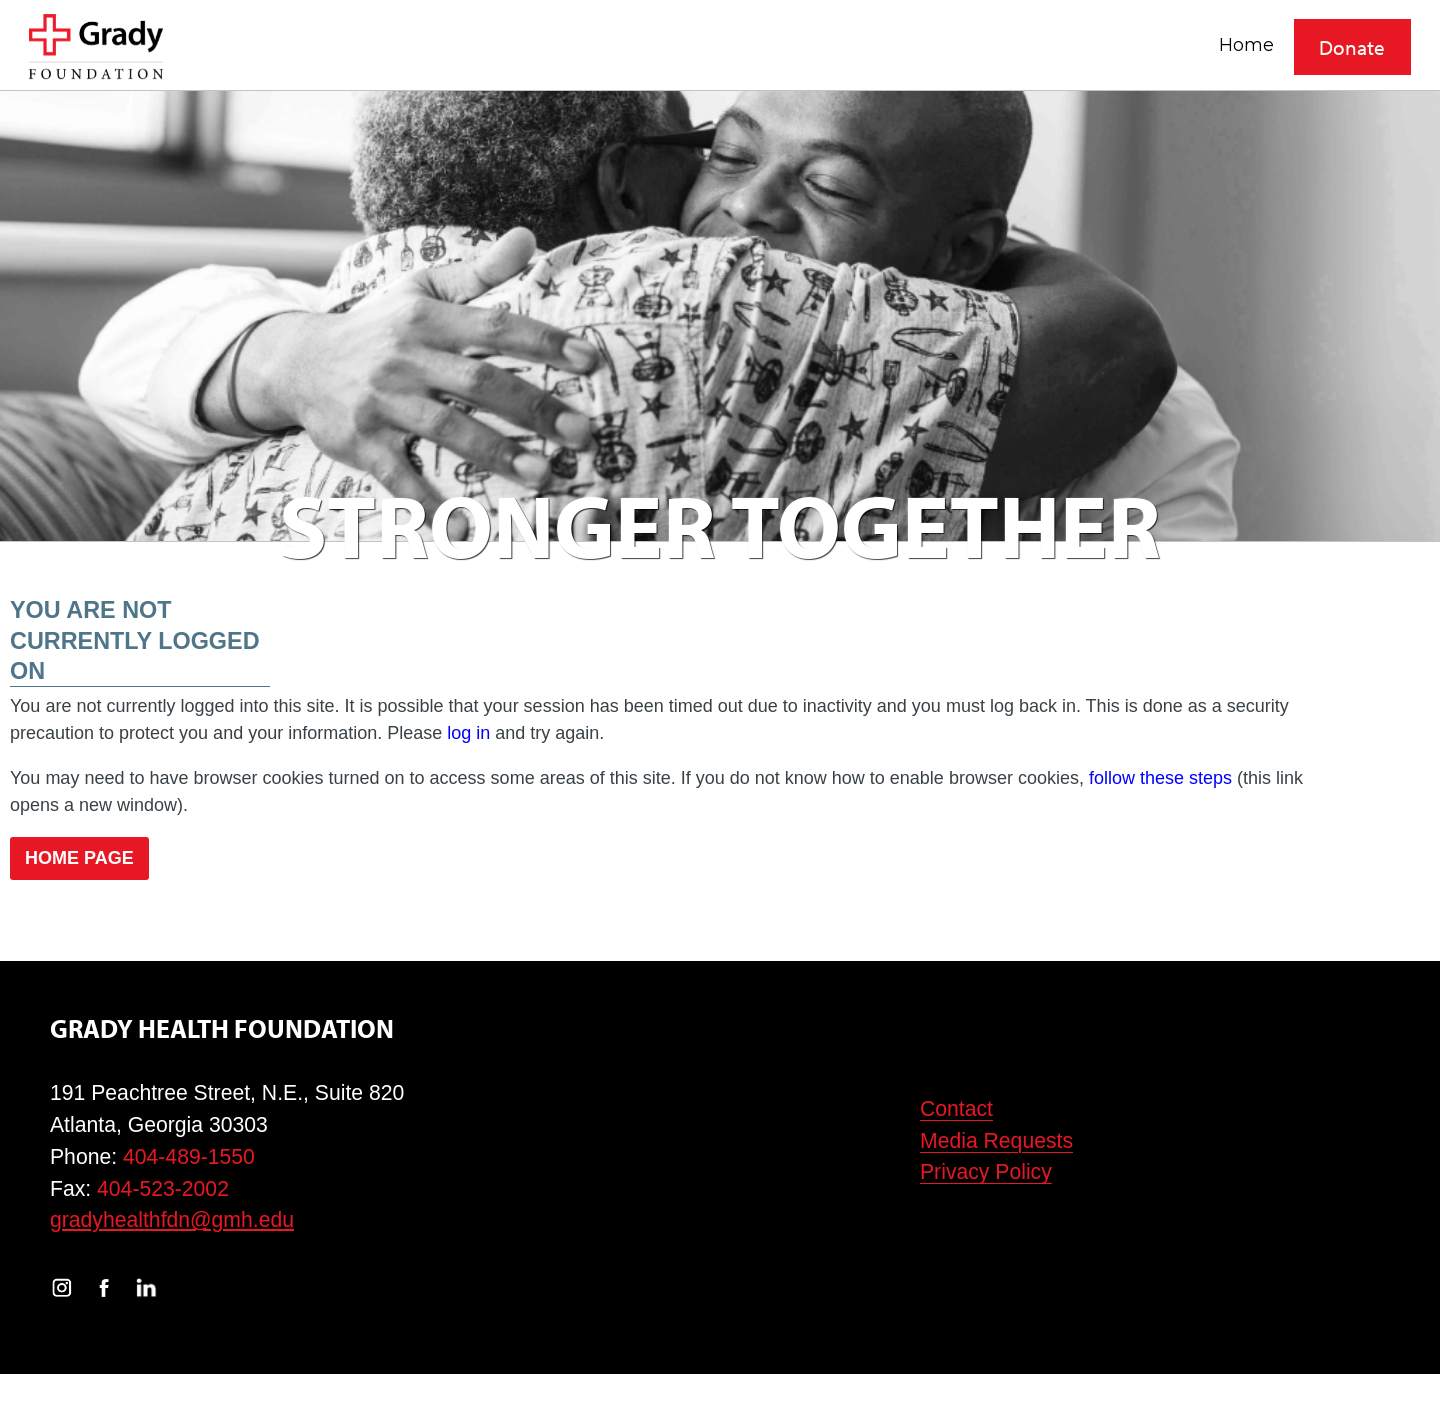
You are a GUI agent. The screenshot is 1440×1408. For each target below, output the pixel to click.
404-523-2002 (163, 1188)
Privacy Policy (986, 1171)
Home (1246, 44)
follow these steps (1160, 778)
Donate (1352, 47)
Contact (956, 1108)
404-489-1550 (189, 1156)
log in (468, 733)
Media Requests (996, 1140)
